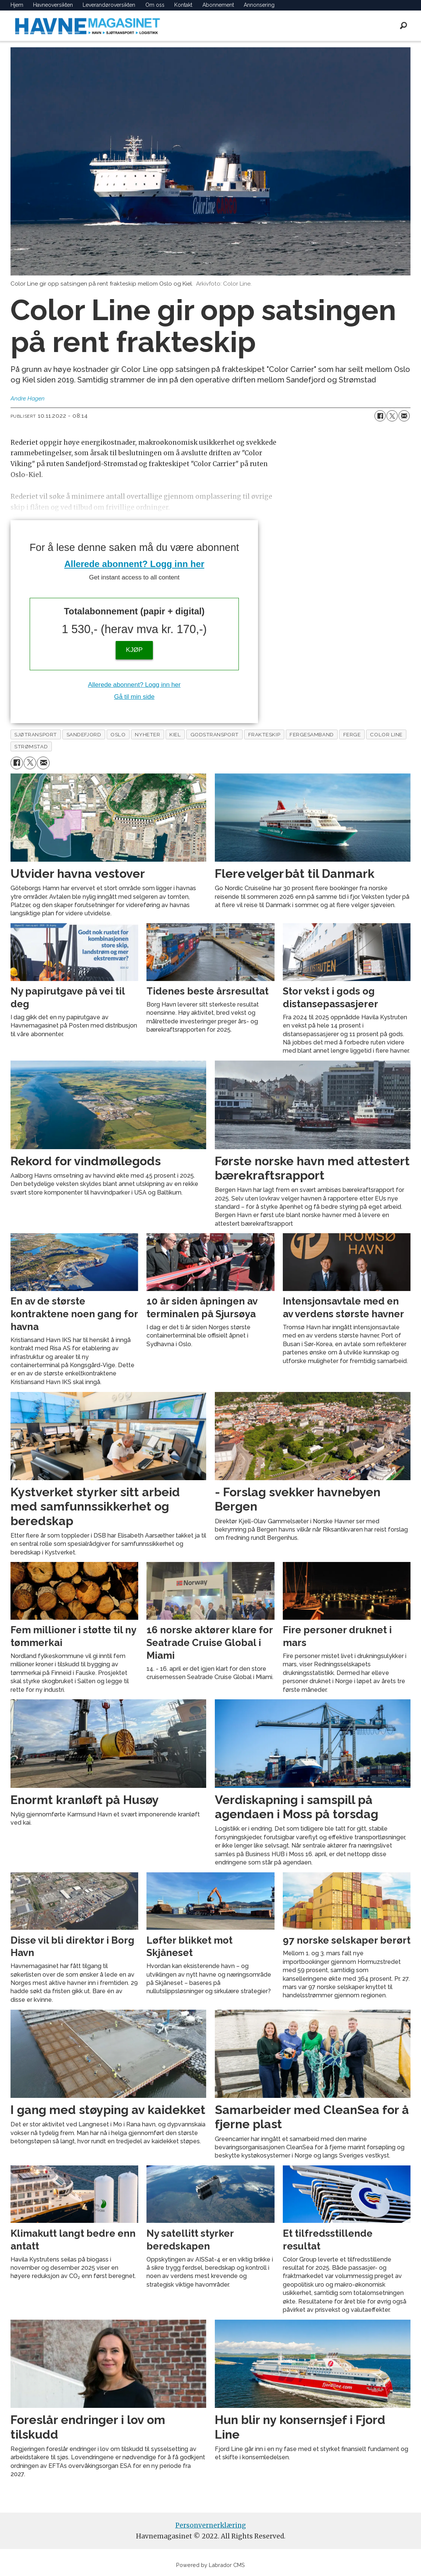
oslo (117, 734)
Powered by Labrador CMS (210, 2565)
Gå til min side (134, 696)
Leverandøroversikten (109, 5)
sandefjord (83, 734)
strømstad (31, 746)
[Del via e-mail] (404, 415)
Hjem (17, 5)
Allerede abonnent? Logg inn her (134, 564)
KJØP (134, 649)
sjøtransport (35, 734)
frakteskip (264, 734)
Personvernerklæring (210, 2525)
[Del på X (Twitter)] (392, 415)
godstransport (214, 734)
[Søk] (403, 25)
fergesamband (312, 734)
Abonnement (218, 5)
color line (386, 734)
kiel (175, 734)
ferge (352, 734)
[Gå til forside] (87, 26)
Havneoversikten (53, 5)
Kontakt (183, 5)
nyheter (147, 734)
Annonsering (259, 5)
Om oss (154, 5)
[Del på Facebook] (380, 415)
